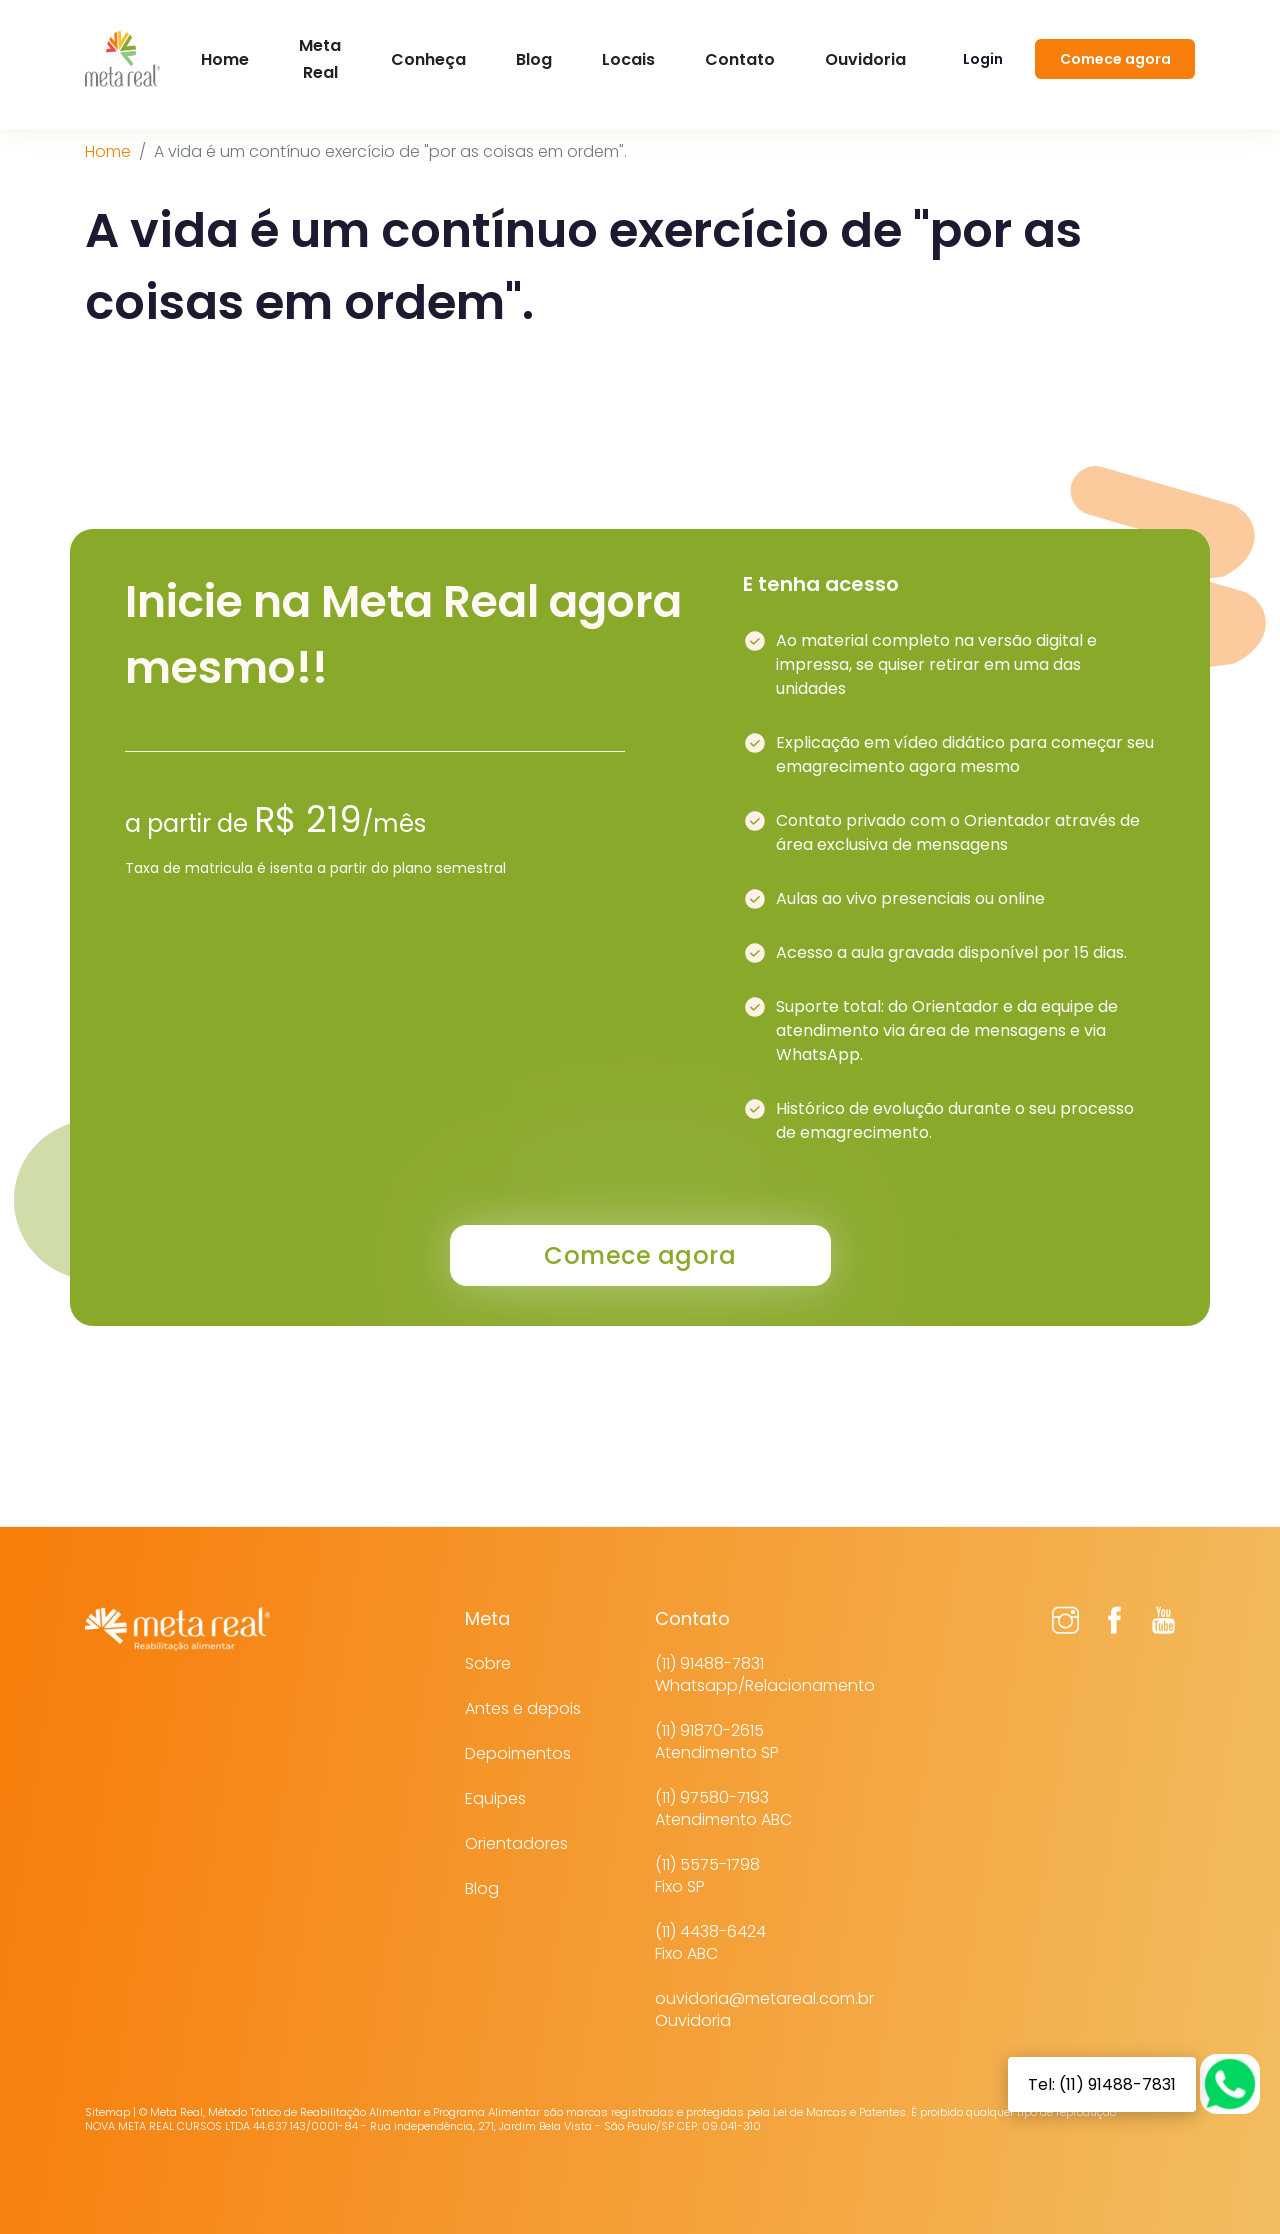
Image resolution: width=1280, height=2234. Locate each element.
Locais (628, 59)
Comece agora (1115, 59)
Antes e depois (523, 1708)
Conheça (428, 59)
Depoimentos (518, 1753)
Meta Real (320, 59)
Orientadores (516, 1843)
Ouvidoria (865, 59)
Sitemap (107, 2112)
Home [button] (225, 59)
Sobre (488, 1663)
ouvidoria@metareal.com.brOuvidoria (764, 2009)
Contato (740, 59)
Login (983, 59)
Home (108, 151)
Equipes (495, 1798)
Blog (534, 59)
